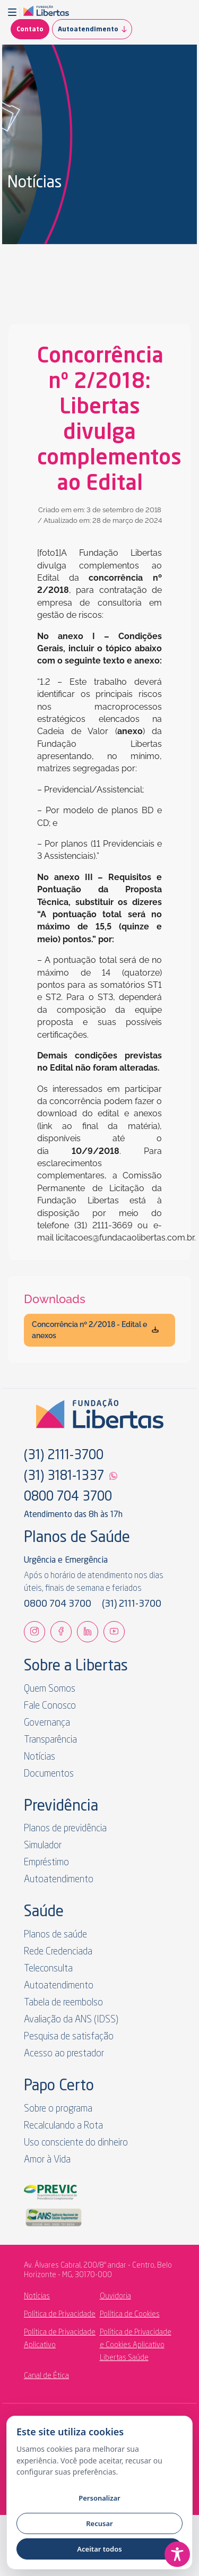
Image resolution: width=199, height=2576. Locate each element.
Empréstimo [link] (46, 1862)
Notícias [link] (39, 1757)
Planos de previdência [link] (65, 1828)
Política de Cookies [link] (130, 2314)
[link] (46, 12)
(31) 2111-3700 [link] (63, 1456)
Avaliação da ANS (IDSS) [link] (71, 2019)
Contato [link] (30, 30)
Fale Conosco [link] (50, 1706)
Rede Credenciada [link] (58, 1952)
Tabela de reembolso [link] (63, 2003)
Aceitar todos (99, 2549)
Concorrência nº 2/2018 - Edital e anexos (95, 1330)
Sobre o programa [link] (58, 2109)
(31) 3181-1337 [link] (64, 1476)
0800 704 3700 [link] (68, 1497)
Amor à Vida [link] (47, 2160)
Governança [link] (47, 1723)
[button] (14, 12)
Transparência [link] (50, 1740)
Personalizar (99, 2498)
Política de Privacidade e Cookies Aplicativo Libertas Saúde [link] (135, 2345)
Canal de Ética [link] (46, 2376)
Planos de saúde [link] (55, 1935)
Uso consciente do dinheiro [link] (76, 2143)
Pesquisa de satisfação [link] (69, 2036)
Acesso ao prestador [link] (64, 2053)
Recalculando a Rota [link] (63, 2126)
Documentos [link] (49, 1774)
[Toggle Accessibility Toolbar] (177, 2554)
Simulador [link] (43, 1845)
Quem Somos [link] (49, 1689)
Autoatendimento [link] (95, 29)
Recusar (99, 2523)
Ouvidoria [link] (115, 2296)
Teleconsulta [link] (48, 1969)
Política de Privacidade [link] (60, 2314)
